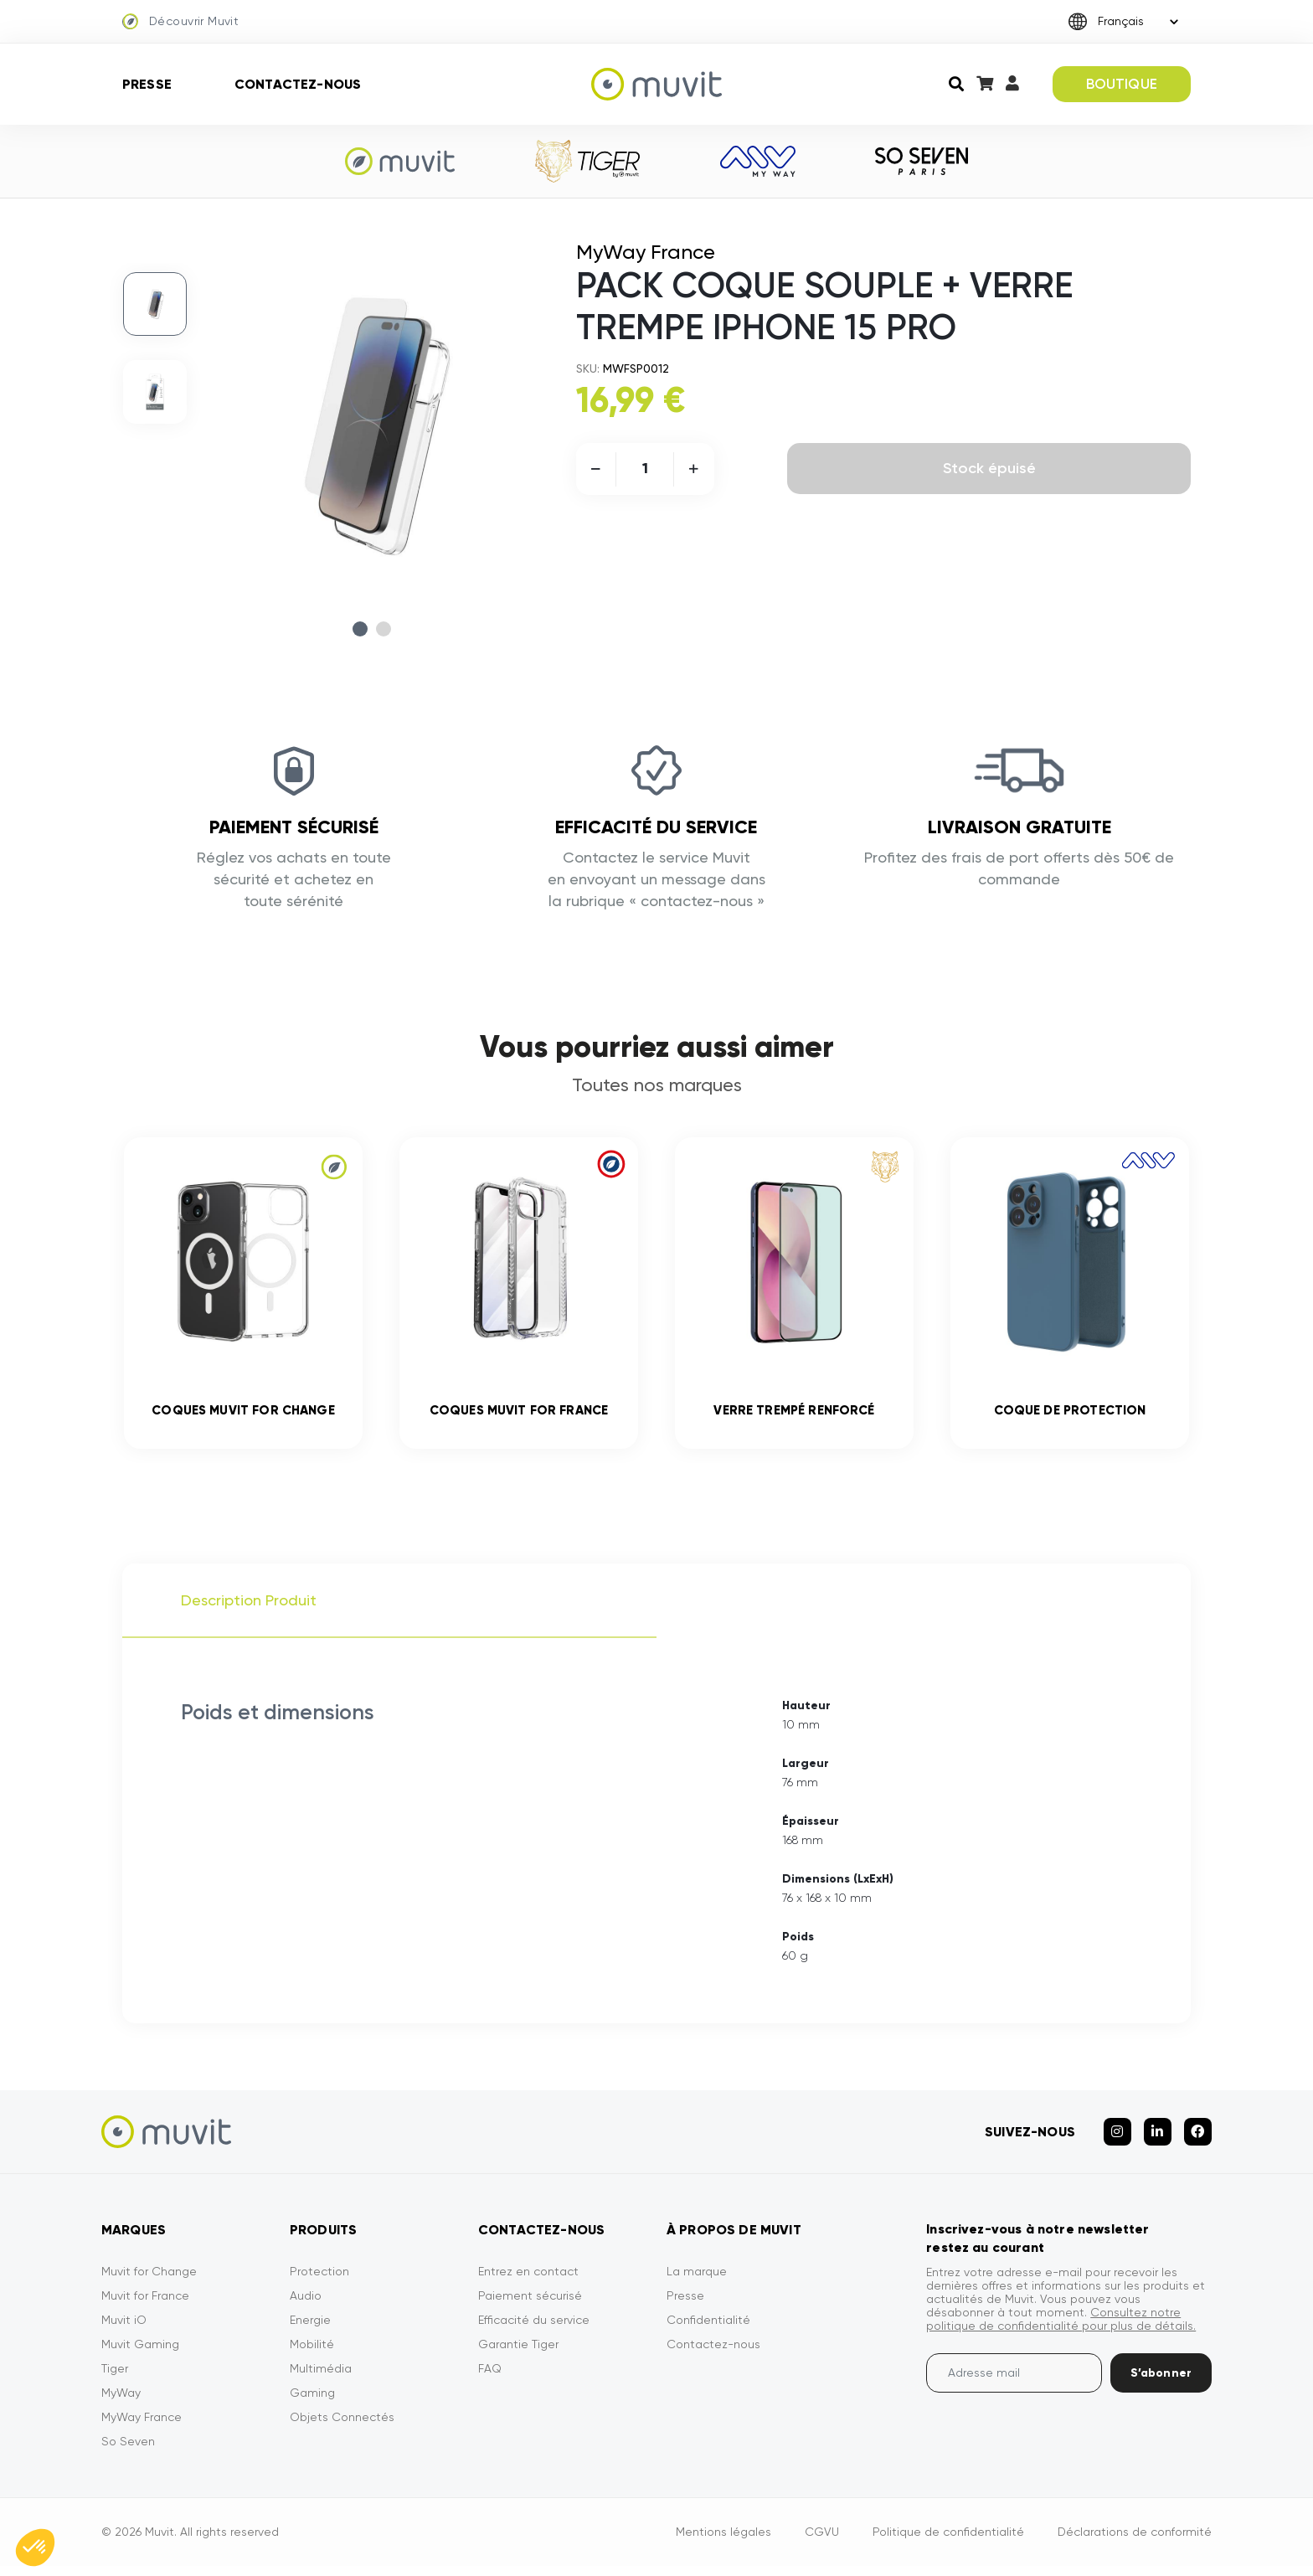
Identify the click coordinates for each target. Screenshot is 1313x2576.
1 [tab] (360, 628)
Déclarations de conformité (1135, 2541)
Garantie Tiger (518, 2354)
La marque (697, 2281)
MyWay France (141, 2427)
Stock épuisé (989, 468)
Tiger (114, 2378)
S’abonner (1161, 2383)
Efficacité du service (534, 2329)
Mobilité (312, 2354)
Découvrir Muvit (180, 21)
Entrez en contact (528, 2281)
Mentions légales (723, 2541)
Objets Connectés (342, 2427)
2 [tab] (383, 628)
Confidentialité (708, 2329)
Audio (306, 2305)
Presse (147, 84)
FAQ (490, 2378)
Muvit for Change (149, 2281)
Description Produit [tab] (249, 1610)
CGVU (822, 2541)
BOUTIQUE (1121, 83)
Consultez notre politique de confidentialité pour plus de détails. (1061, 2329)
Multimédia (321, 2378)
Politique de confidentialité (948, 2541)
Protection (319, 2281)
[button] (35, 2547)
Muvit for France (145, 2305)
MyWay (121, 2402)
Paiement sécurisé (530, 2305)
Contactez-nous (297, 84)
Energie (310, 2329)
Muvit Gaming (140, 2354)
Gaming (312, 2402)
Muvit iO (124, 2329)
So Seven (128, 2451)
